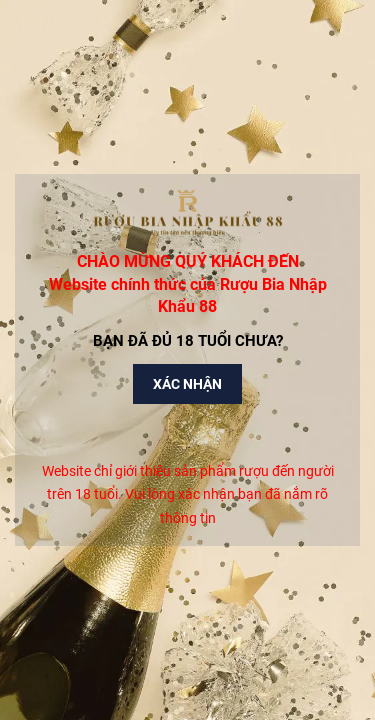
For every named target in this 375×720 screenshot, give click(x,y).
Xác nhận (187, 384)
